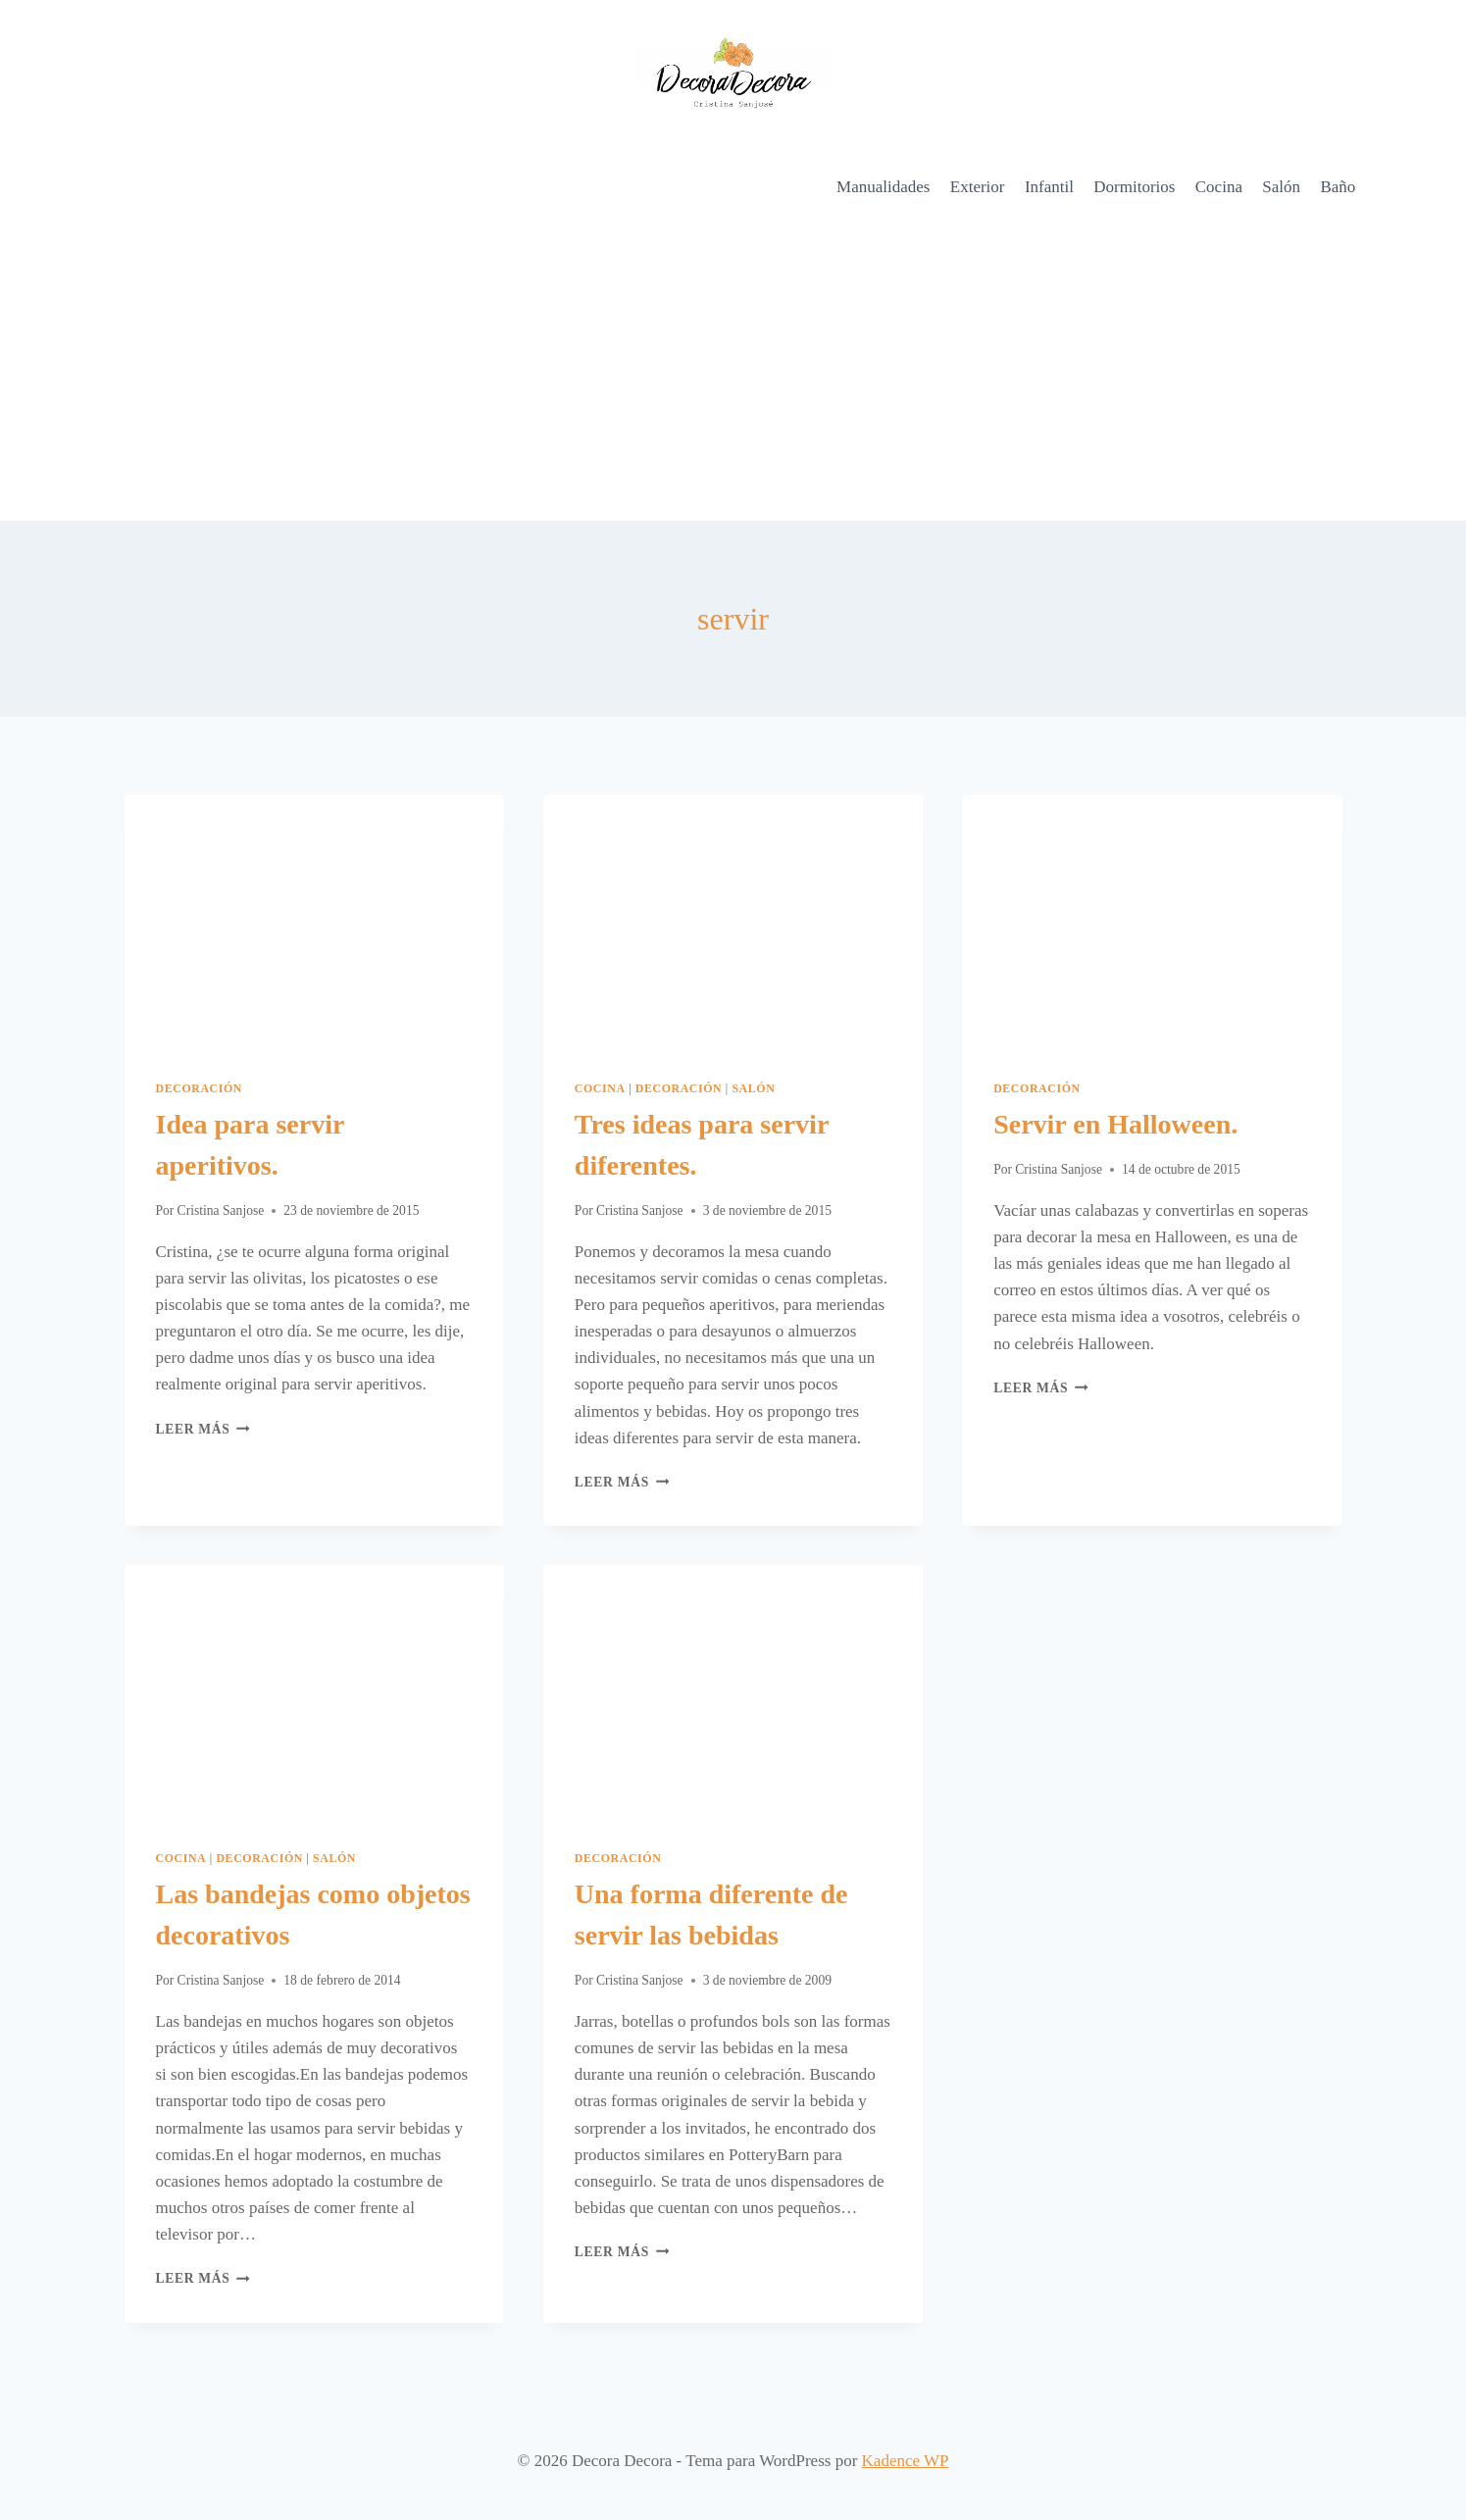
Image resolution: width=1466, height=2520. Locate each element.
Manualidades (883, 186)
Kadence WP (905, 2460)
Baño (1337, 186)
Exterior (977, 186)
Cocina (1218, 186)
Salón (1281, 186)
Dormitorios (1134, 186)
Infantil (1049, 186)
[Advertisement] (733, 373)
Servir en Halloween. (1115, 1124)
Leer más (203, 1429)
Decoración (199, 1088)
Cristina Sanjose (221, 1210)
